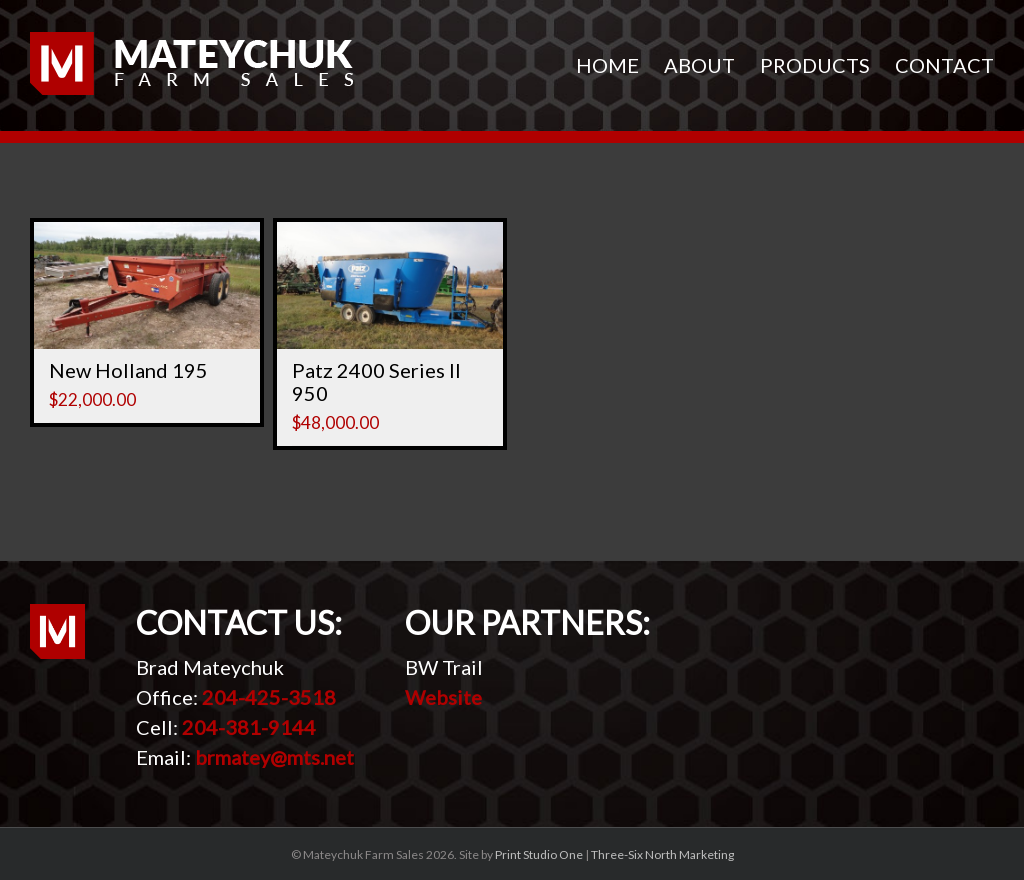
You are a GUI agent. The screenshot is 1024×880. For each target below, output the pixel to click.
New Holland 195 (128, 370)
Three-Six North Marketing (662, 854)
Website (443, 697)
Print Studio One (539, 854)
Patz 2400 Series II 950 (376, 381)
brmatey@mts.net (274, 757)
